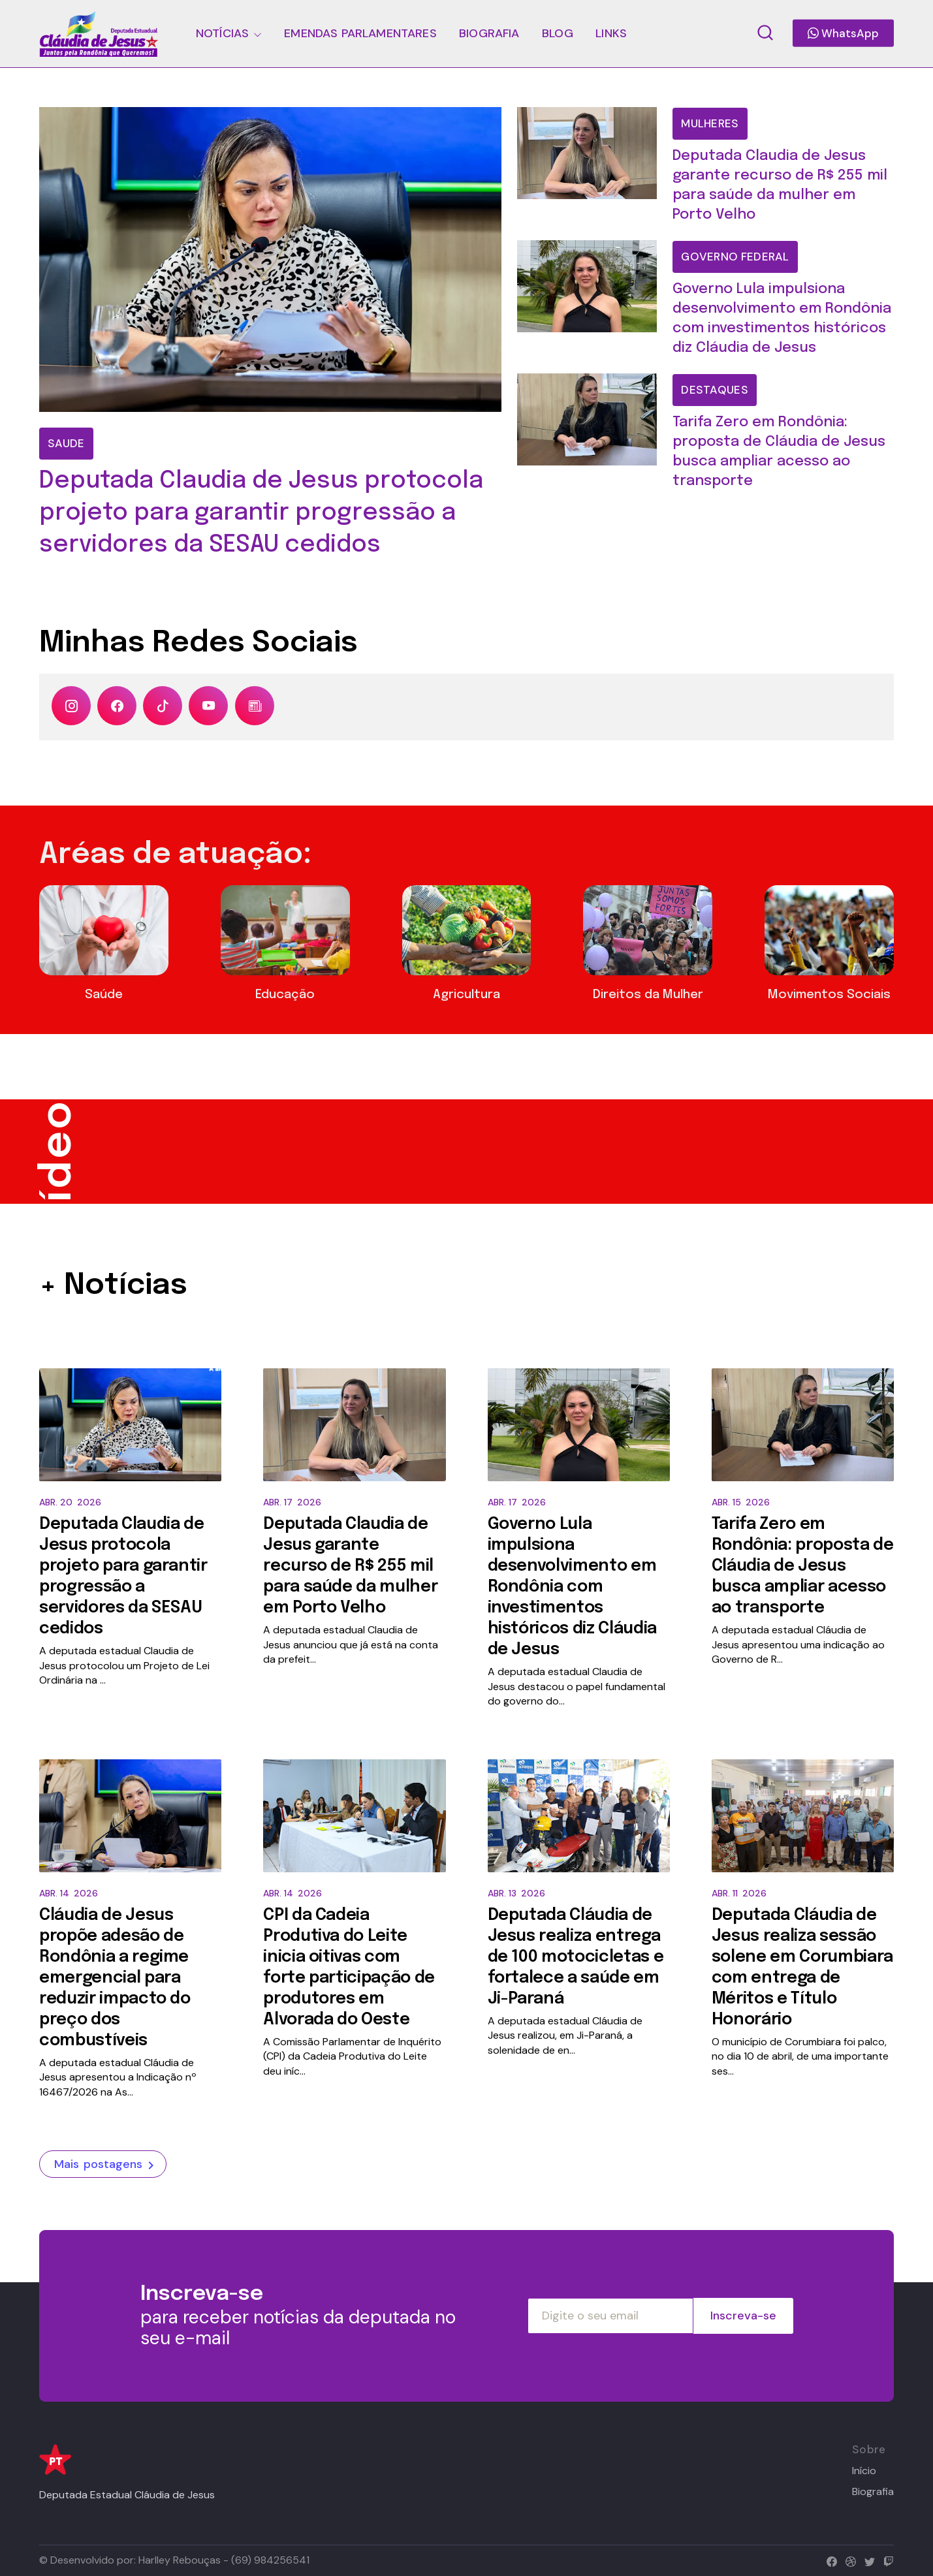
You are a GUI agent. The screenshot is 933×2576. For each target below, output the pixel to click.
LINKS (611, 33)
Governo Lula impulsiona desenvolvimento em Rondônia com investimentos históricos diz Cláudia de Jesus (572, 1587)
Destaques (714, 390)
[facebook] (829, 2560)
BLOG (557, 33)
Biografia (873, 2492)
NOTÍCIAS (222, 33)
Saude (66, 443)
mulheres (709, 123)
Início (864, 2471)
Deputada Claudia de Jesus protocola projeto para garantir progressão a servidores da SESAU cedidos (261, 513)
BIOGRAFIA (489, 33)
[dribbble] (848, 2560)
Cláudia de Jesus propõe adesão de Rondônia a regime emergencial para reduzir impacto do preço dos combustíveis (115, 1978)
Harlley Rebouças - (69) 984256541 (223, 2560)
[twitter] (867, 2560)
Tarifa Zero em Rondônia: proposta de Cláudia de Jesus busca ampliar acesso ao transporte (803, 1566)
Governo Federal (735, 256)
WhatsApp (843, 33)
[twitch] (886, 2560)
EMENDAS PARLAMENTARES (360, 33)
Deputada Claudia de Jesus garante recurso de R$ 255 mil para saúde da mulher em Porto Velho (350, 1566)
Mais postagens (106, 2164)
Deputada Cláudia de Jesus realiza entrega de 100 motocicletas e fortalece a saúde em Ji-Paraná (576, 1957)
